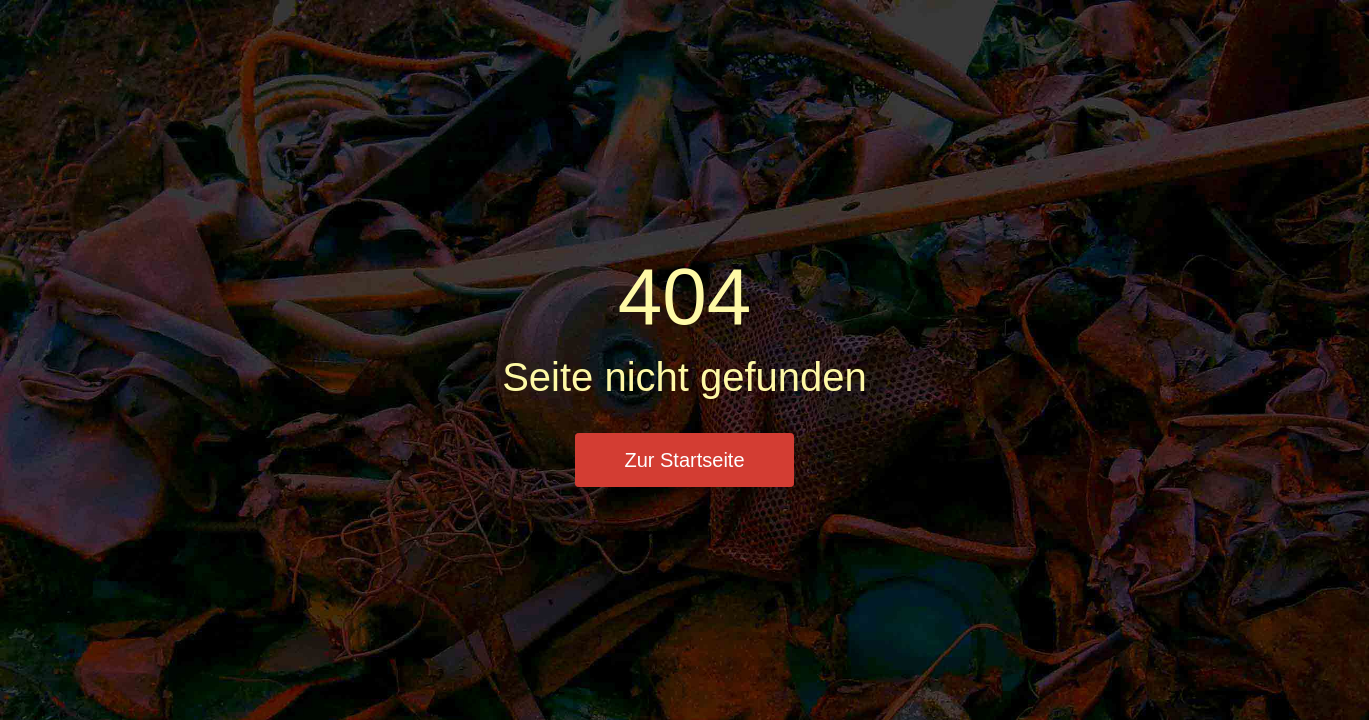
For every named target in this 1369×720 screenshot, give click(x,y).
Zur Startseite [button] (684, 460)
